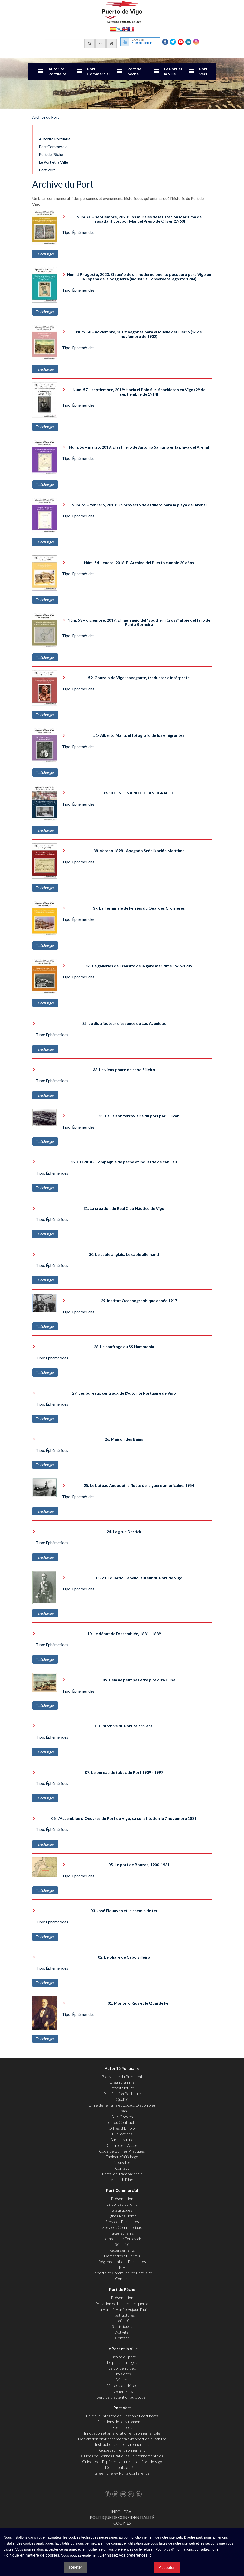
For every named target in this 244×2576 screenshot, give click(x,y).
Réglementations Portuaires (122, 2261)
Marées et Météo (122, 2385)
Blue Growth (122, 2116)
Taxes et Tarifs (122, 2233)
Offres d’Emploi (122, 2128)
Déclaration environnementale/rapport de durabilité (122, 2438)
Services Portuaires (122, 2221)
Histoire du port (122, 2356)
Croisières (122, 2373)
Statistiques (122, 2209)
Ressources (122, 2427)
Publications (122, 2133)
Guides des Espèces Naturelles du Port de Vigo (122, 2461)
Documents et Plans (122, 2467)
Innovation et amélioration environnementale (122, 2433)
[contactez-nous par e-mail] (100, 43)
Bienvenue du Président (122, 2076)
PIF (122, 2267)
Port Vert (203, 71)
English (125, 29)
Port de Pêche (51, 154)
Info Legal (122, 2511)
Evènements (122, 2391)
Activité (122, 2332)
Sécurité (122, 2244)
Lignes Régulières (122, 2215)
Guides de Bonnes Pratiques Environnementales (122, 2455)
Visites (122, 2379)
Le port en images (122, 2362)
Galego (119, 29)
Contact (122, 2168)
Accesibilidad (122, 2179)
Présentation (122, 2198)
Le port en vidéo (122, 2368)
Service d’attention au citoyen (122, 2397)
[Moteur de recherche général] (70, 43)
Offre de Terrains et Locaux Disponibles (122, 2105)
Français (131, 29)
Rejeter (75, 2567)
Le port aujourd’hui (122, 2204)
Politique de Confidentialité (122, 2517)
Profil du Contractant (122, 2122)
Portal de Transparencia (122, 2173)
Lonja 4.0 (122, 2320)
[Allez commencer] (111, 43)
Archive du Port (45, 117)
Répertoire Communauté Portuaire (122, 2272)
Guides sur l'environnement (122, 2450)
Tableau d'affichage (122, 2156)
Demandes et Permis (122, 2255)
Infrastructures (122, 2315)
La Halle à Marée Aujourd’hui (122, 2309)
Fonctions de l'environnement (122, 2421)
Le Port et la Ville (173, 71)
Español (113, 29)
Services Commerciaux (122, 2227)
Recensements (122, 2250)
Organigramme (122, 2082)
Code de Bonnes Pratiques (122, 2151)
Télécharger (45, 253)
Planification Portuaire (122, 2093)
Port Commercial (98, 71)
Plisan (122, 2110)
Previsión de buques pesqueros (122, 2303)
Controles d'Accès (122, 2145)
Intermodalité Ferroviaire (122, 2238)
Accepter (167, 2567)
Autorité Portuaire (57, 71)
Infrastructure (122, 2087)
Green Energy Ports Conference (122, 2473)
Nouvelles (122, 2162)
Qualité (122, 2099)
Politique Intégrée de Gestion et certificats (122, 2415)
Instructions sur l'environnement (122, 2444)
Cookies (122, 2523)
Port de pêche (134, 71)
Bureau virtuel (122, 2139)
